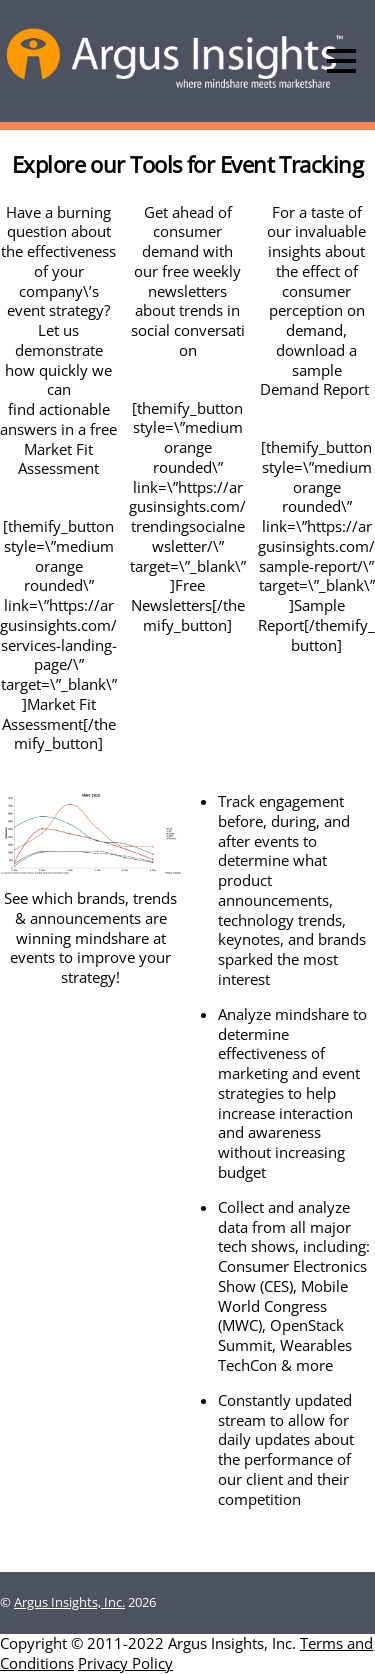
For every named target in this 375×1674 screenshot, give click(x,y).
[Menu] (341, 61)
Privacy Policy (125, 1663)
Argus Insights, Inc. (69, 1602)
